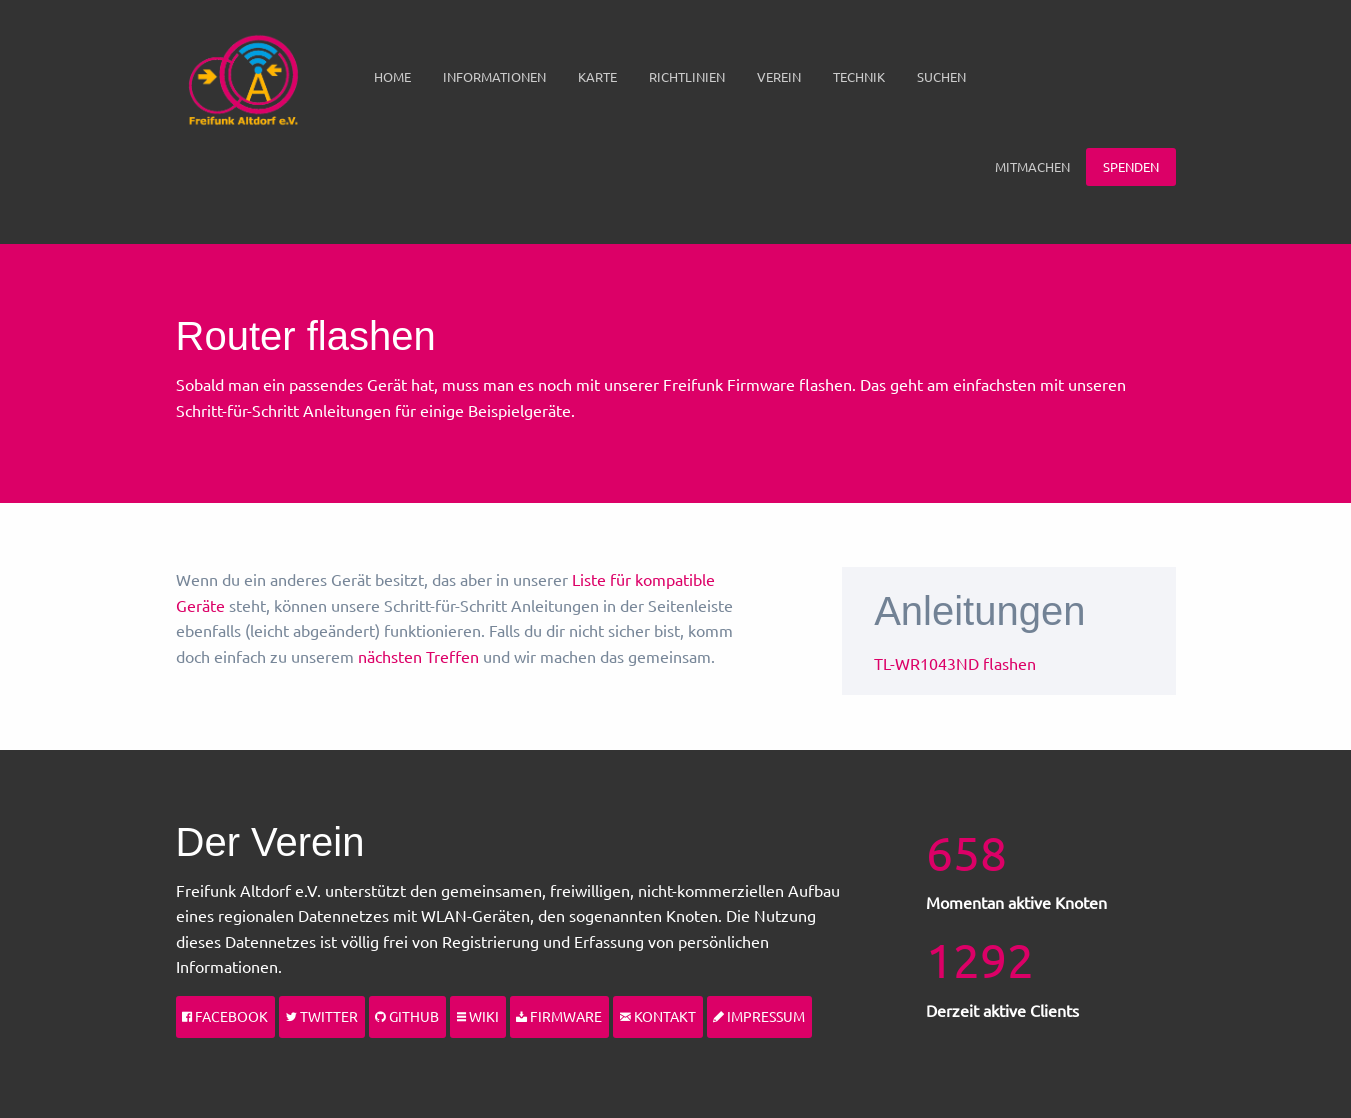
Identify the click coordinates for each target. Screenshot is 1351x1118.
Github (407, 1016)
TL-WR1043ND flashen (955, 663)
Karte (597, 76)
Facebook (225, 1016)
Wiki (478, 1016)
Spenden (1131, 166)
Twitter (322, 1016)
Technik (859, 76)
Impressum (759, 1016)
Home (392, 76)
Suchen (941, 76)
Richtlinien (687, 76)
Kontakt (658, 1016)
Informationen (494, 76)
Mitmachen (1032, 166)
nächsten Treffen (418, 656)
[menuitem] (392, 77)
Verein (779, 76)
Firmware (559, 1016)
